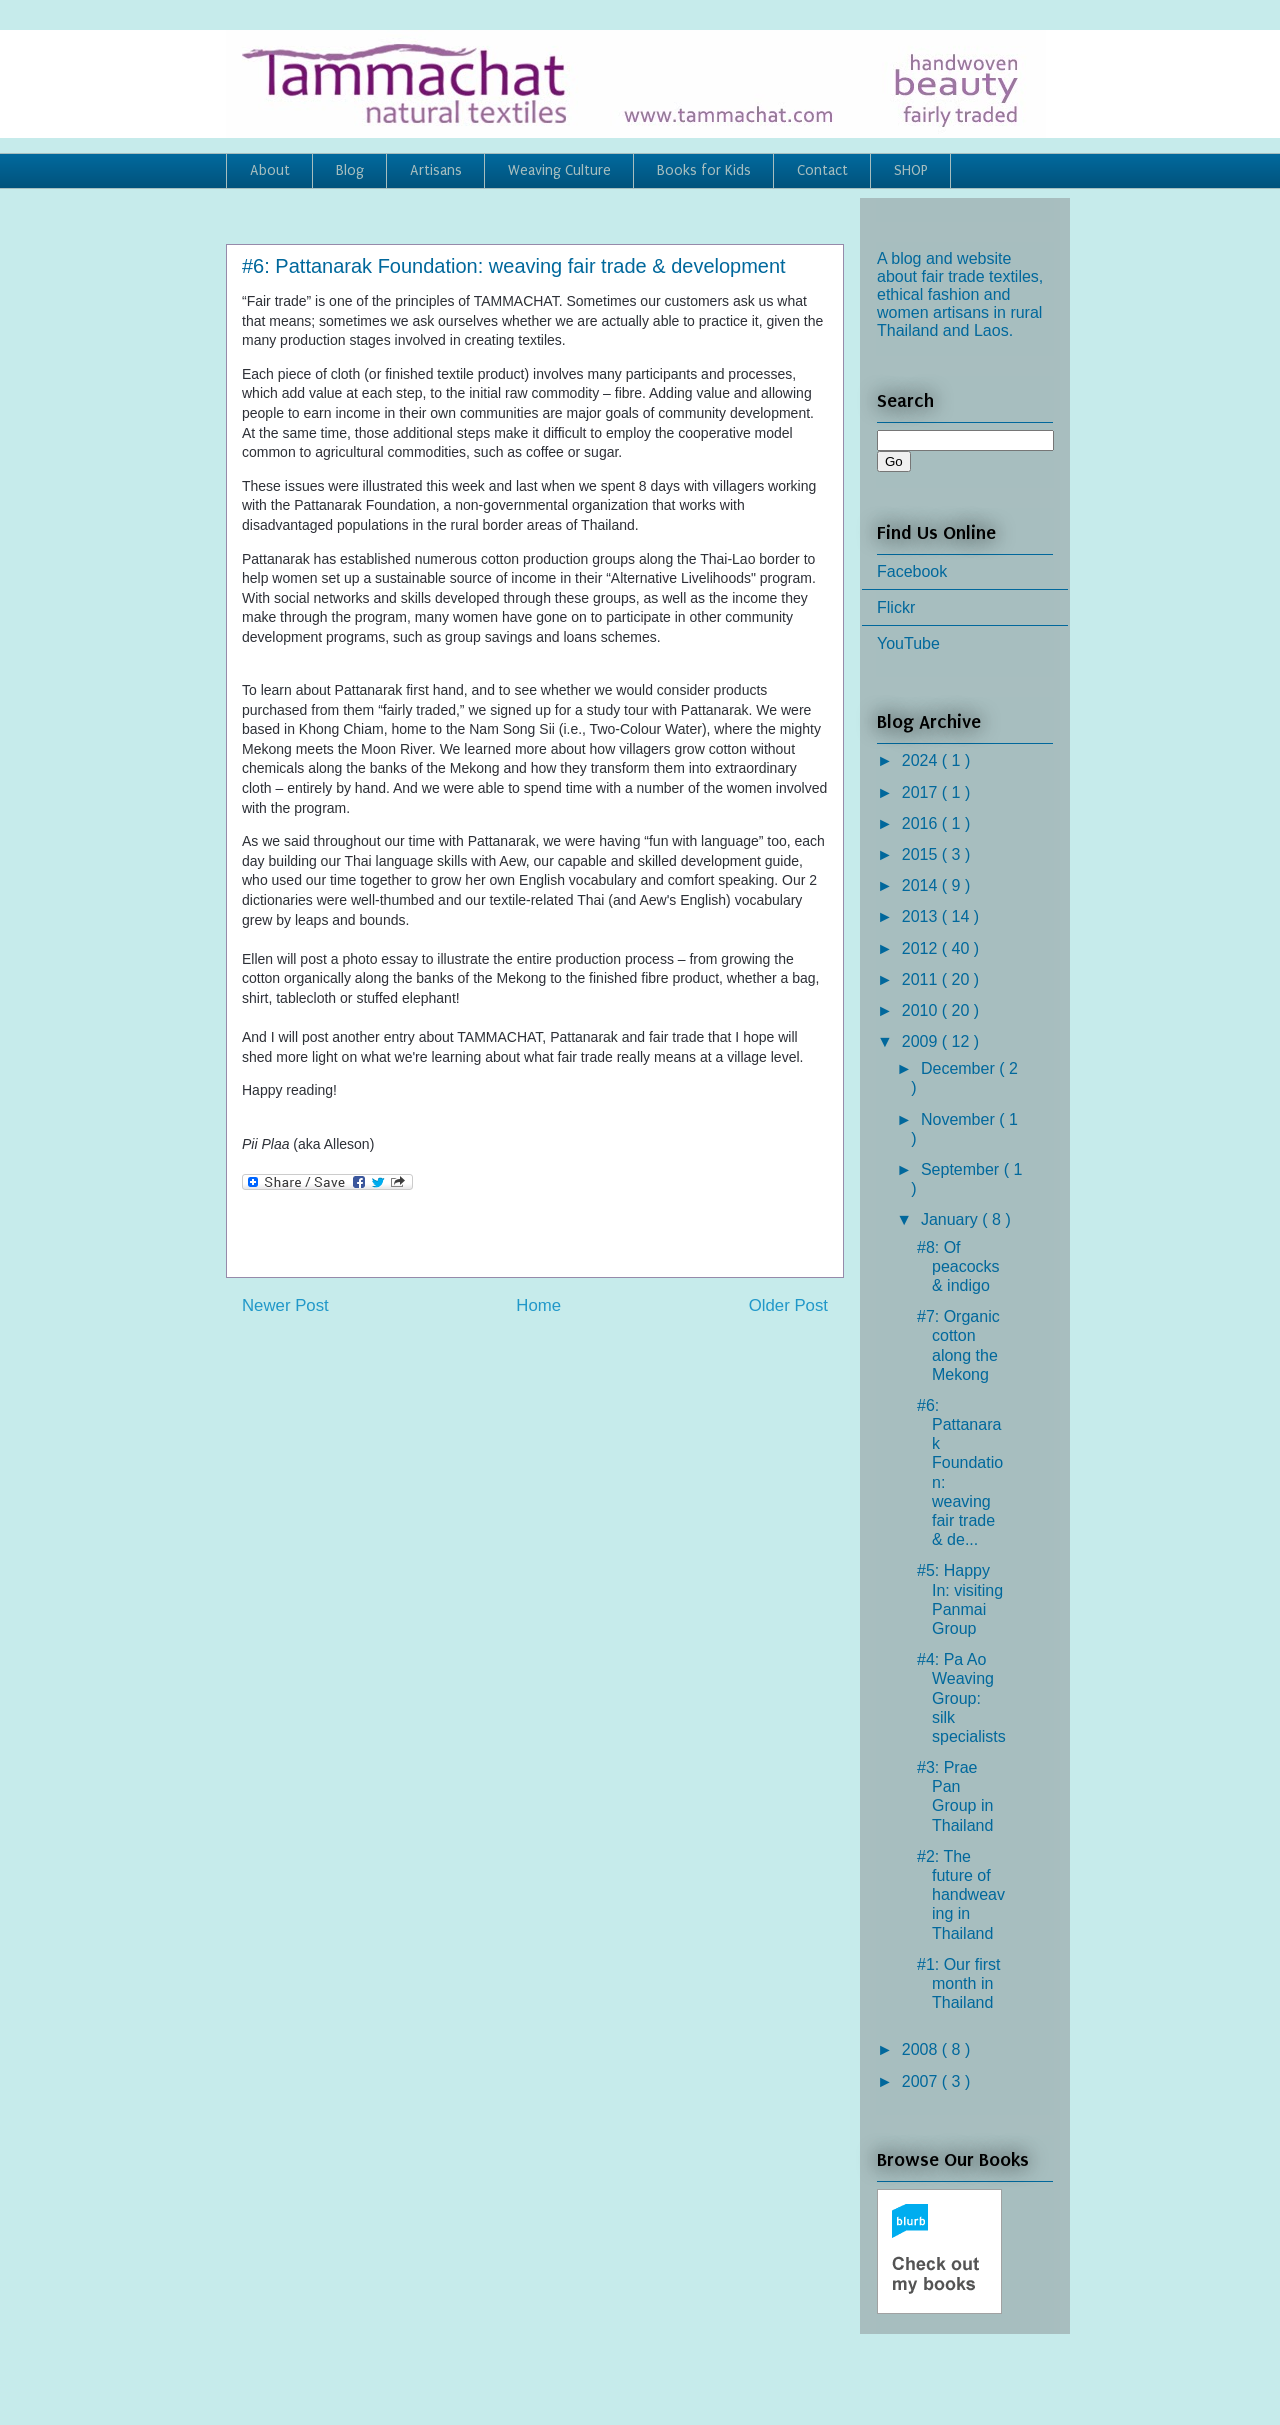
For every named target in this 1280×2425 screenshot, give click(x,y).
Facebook (912, 571)
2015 (922, 854)
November (960, 1119)
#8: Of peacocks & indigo (958, 1266)
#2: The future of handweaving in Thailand (961, 1895)
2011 (922, 979)
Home (538, 1305)
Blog (350, 170)
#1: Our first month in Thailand (959, 1983)
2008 (922, 2049)
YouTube (908, 643)
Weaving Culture (559, 170)
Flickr (896, 607)
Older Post (788, 1305)
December (960, 1068)
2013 (922, 916)
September (962, 1169)
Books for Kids (704, 170)
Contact (822, 170)
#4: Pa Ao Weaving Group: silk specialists (961, 1698)
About (270, 170)
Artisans (436, 170)
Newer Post (285, 1305)
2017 (922, 792)
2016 (922, 823)
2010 (922, 1010)
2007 (922, 2081)
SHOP (911, 170)
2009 (922, 1041)
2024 (922, 760)
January (951, 1219)
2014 (922, 885)
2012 (922, 948)
